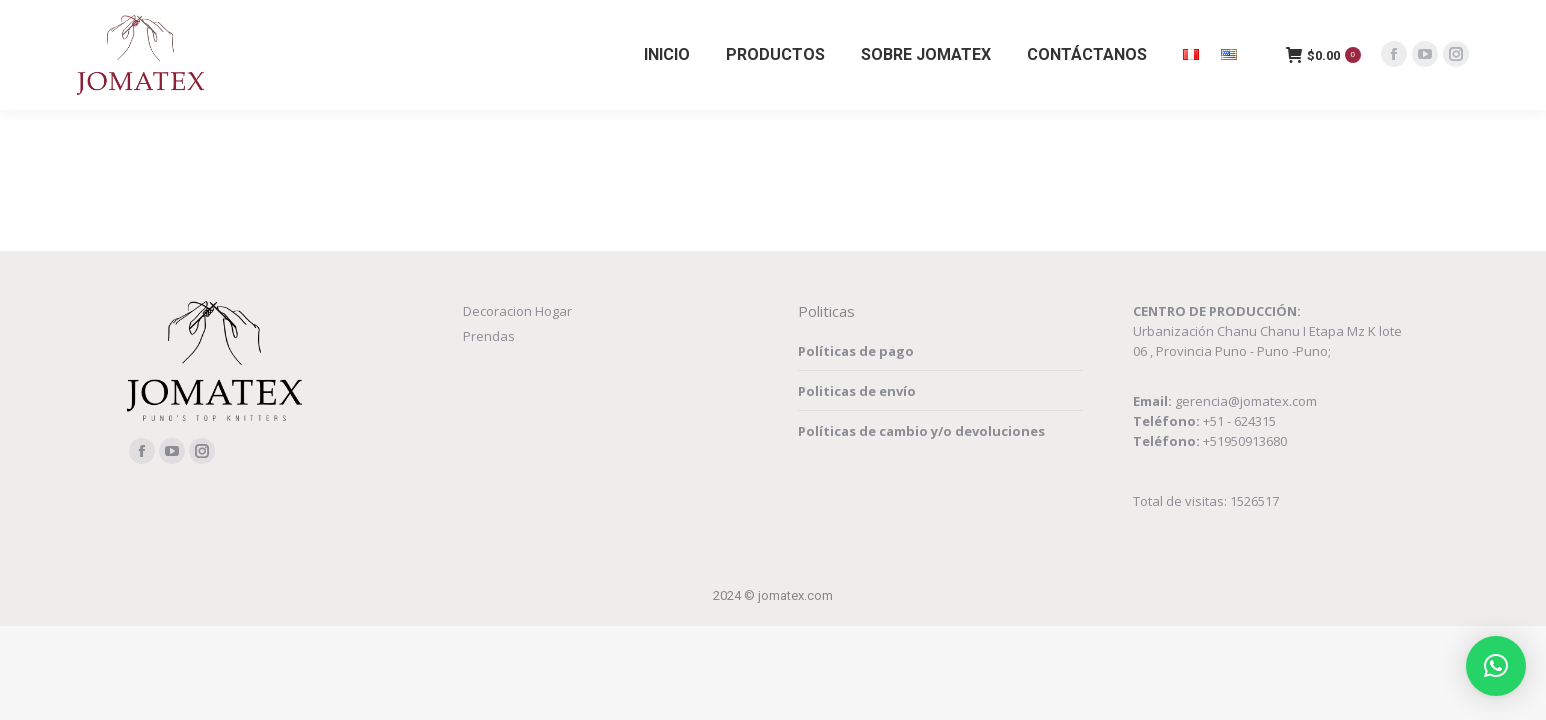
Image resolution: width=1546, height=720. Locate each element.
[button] (1496, 666)
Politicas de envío (857, 391)
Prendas (489, 336)
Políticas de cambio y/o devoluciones (921, 431)
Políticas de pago (856, 351)
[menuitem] (667, 55)
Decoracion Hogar (517, 311)
